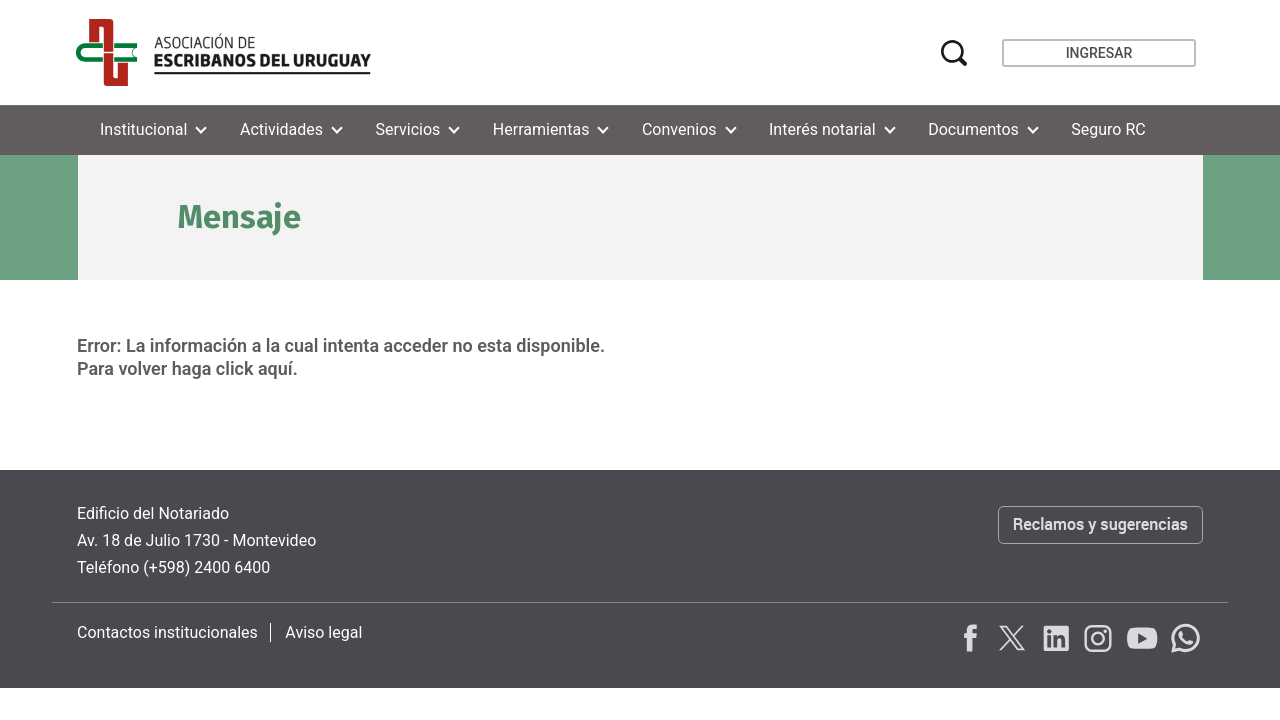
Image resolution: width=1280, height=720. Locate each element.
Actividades (281, 129)
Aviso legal (323, 632)
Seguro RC (1108, 129)
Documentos (973, 129)
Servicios (408, 129)
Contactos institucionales (167, 632)
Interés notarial (822, 129)
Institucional (143, 129)
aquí (275, 368)
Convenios (679, 129)
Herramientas (541, 129)
